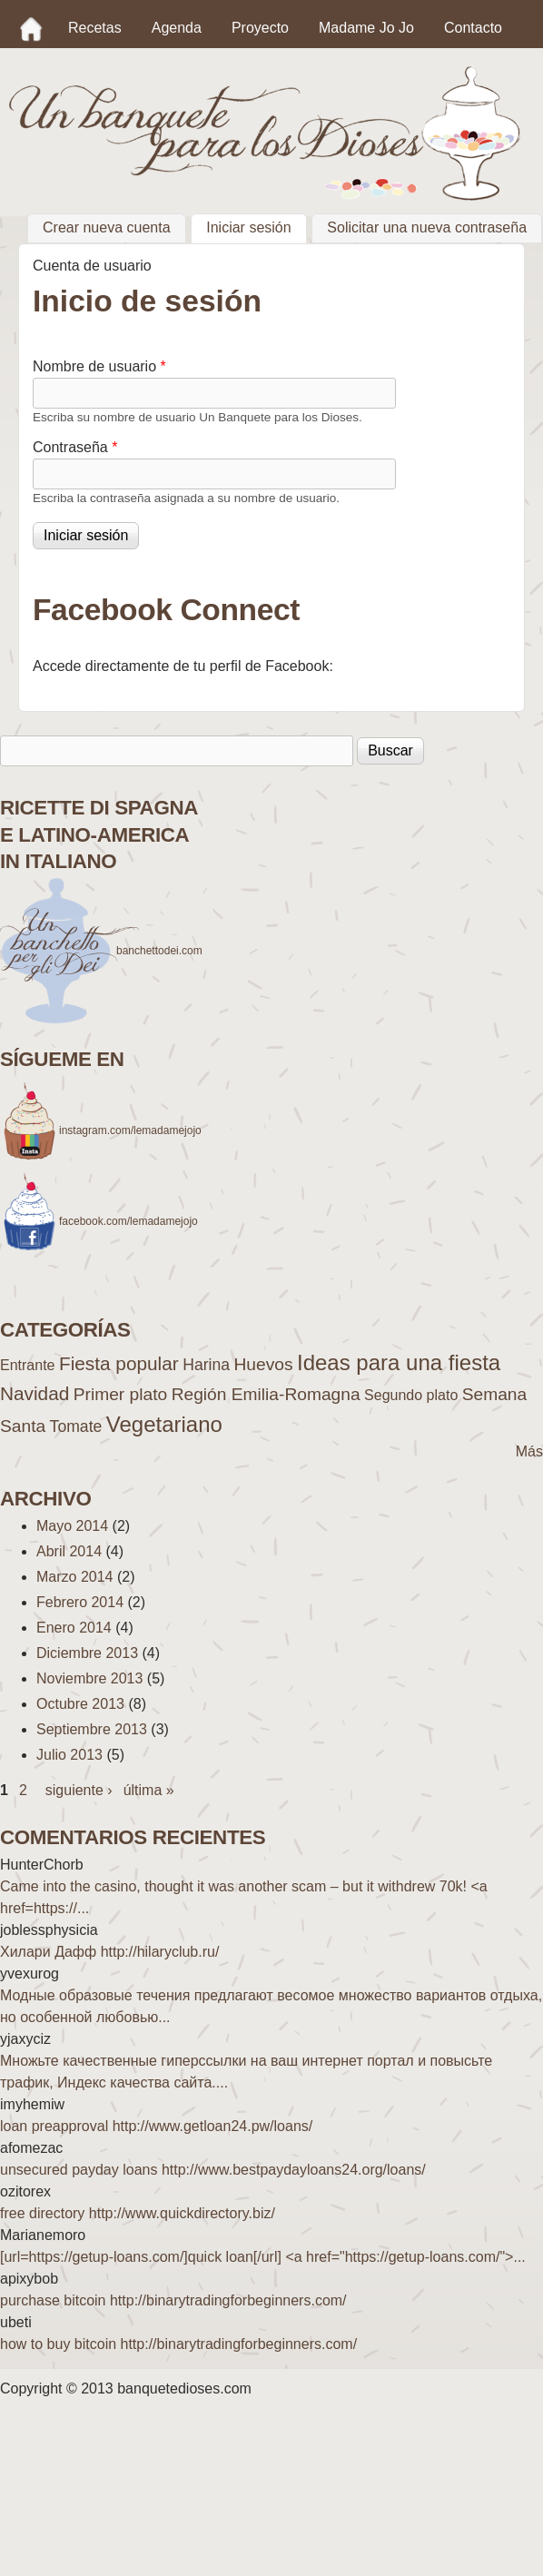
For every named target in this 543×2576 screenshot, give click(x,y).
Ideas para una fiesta (398, 1362)
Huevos (262, 1364)
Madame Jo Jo (366, 27)
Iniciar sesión (256, 226)
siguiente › (79, 1790)
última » (148, 1790)
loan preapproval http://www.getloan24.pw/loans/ (156, 2126)
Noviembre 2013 (89, 1678)
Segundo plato (411, 1395)
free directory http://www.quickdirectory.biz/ (137, 2213)
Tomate (76, 1426)
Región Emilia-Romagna (266, 1394)
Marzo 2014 (75, 1576)
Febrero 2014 (79, 1602)
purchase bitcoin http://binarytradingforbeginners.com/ (173, 2300)
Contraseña (75, 447)
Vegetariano (164, 1424)
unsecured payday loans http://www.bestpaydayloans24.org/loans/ (213, 2169)
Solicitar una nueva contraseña (427, 228)
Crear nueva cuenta (107, 228)
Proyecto (260, 27)
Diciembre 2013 (87, 1653)
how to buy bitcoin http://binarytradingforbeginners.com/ (178, 2344)
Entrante (27, 1365)
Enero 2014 (74, 1627)
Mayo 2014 (72, 1526)
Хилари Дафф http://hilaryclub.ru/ (109, 1951)
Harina (206, 1365)
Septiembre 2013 (91, 1729)
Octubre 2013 (80, 1704)
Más (529, 1451)
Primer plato (120, 1394)
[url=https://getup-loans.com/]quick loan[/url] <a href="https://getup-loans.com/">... (263, 2257)
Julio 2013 (69, 1754)
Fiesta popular (119, 1363)
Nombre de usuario (99, 366)
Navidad (34, 1393)
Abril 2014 (69, 1551)
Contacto (473, 27)
